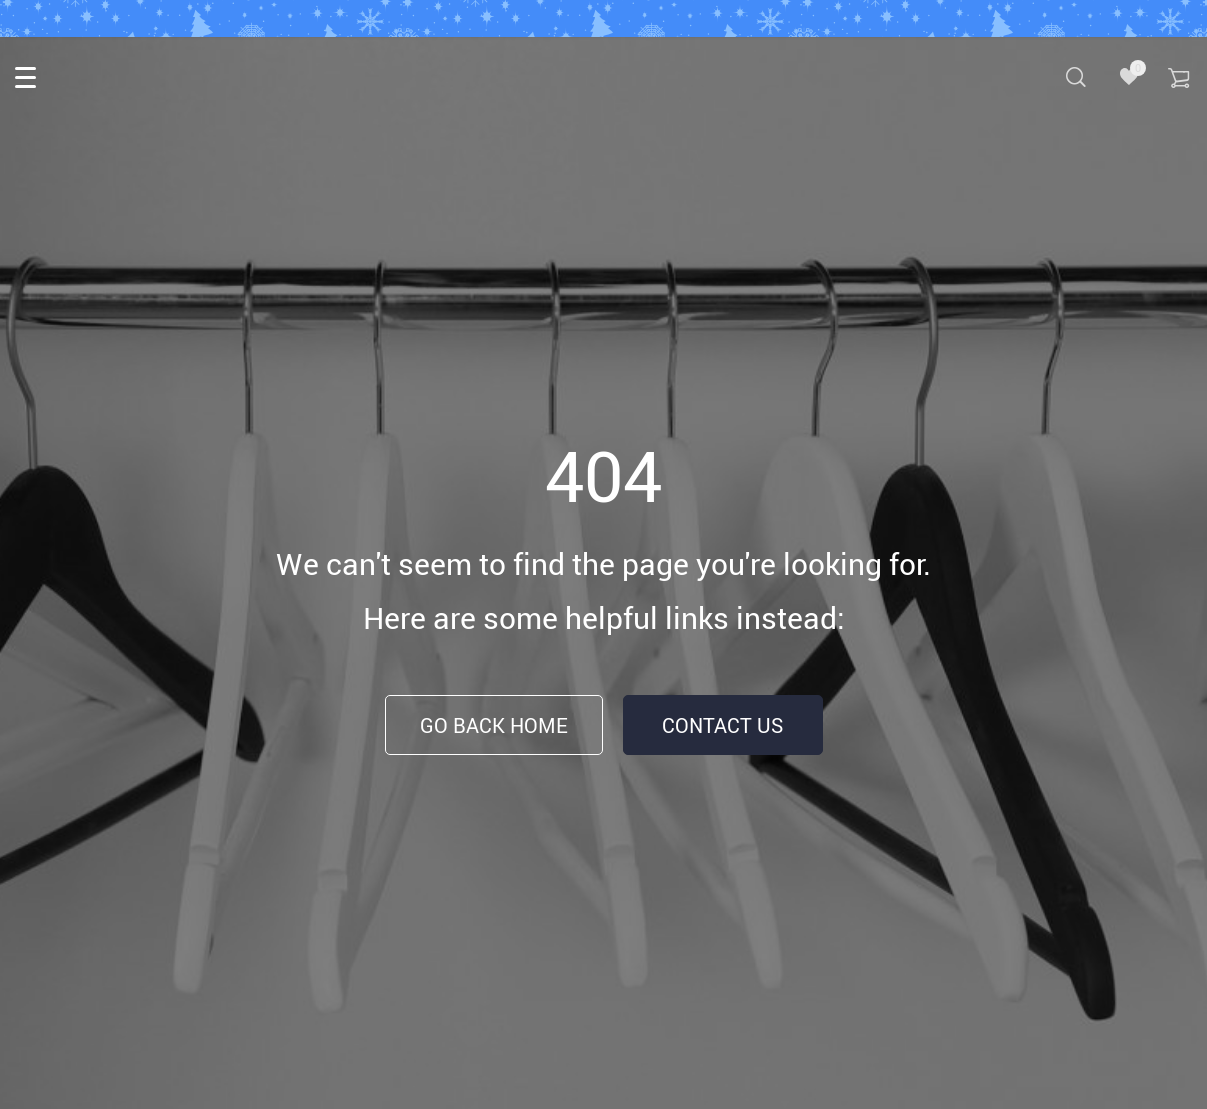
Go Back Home (494, 725)
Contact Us (722, 725)
